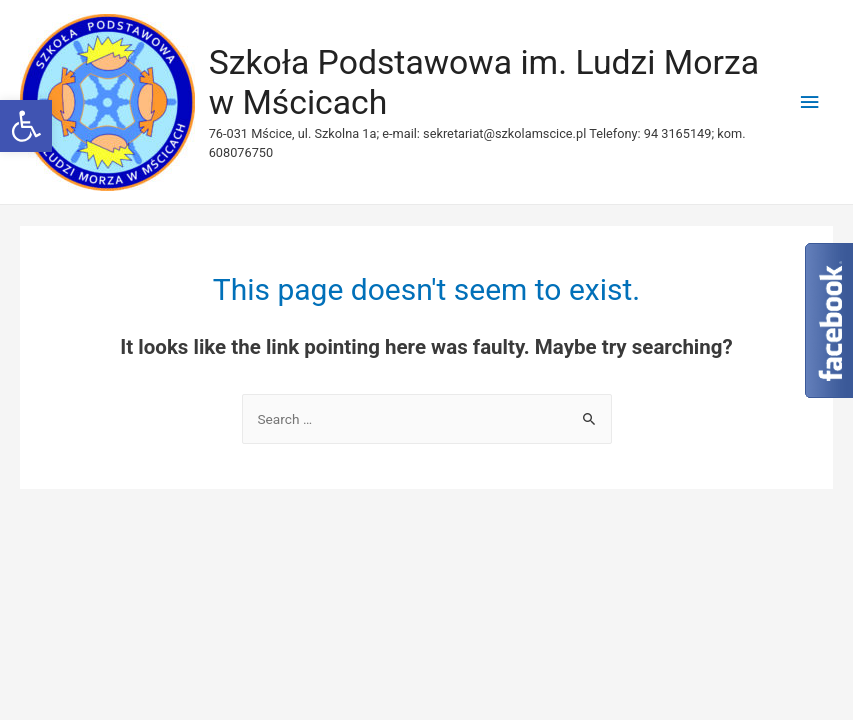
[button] (26, 126)
